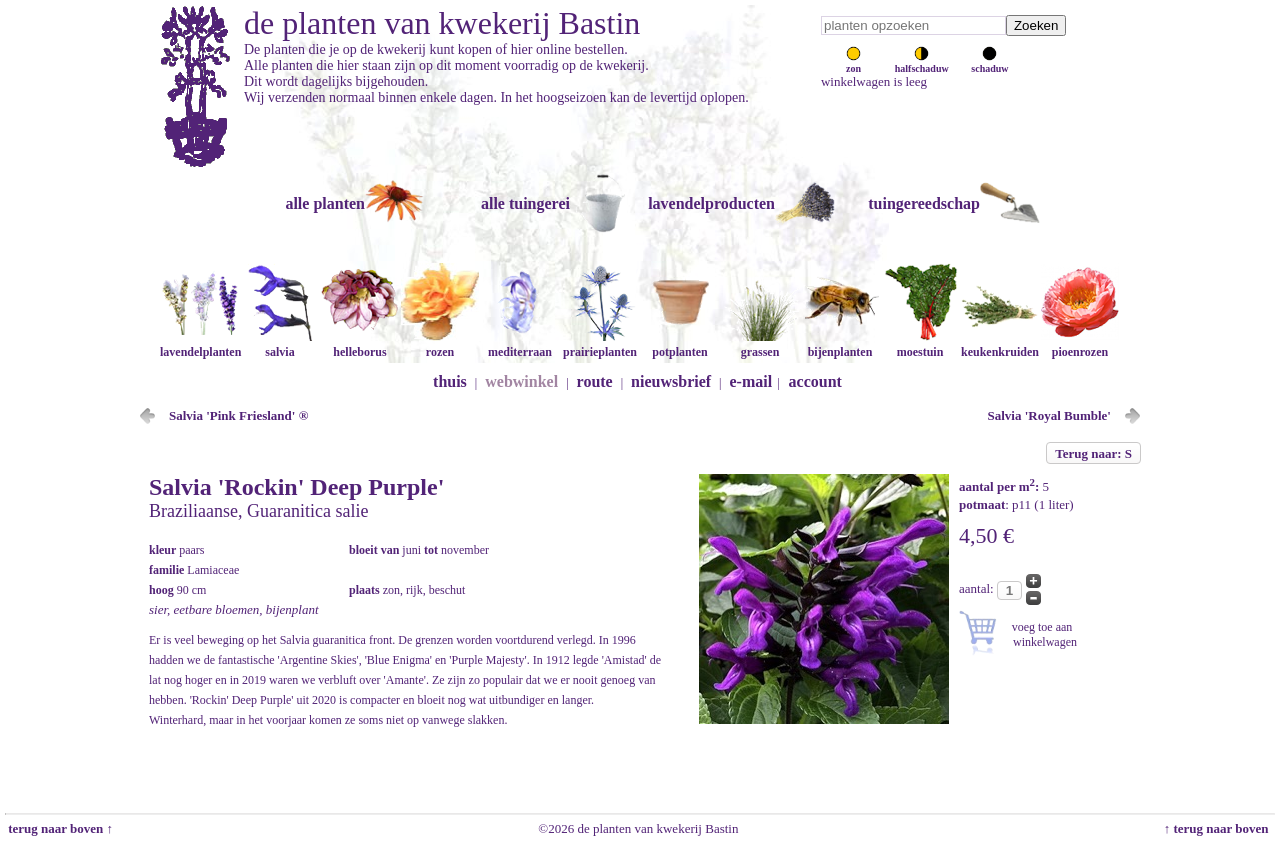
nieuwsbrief (671, 381)
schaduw (989, 63)
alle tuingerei (525, 203)
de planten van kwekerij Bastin (442, 23)
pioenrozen (1080, 344)
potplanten (680, 344)
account (815, 381)
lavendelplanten (200, 344)
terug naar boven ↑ (59, 828)
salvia (280, 344)
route (595, 381)
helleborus (360, 344)
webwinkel (521, 381)
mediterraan (520, 344)
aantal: (978, 588)
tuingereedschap (924, 203)
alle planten (325, 203)
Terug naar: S (1093, 453)
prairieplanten (600, 344)
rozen (440, 344)
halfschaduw (922, 63)
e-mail (751, 381)
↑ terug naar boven (1219, 828)
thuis (450, 381)
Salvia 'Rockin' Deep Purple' (296, 487)
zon (853, 63)
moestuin (920, 344)
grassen (760, 344)
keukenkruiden (1000, 344)
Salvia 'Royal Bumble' (1049, 415)
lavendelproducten (711, 203)
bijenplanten (840, 344)
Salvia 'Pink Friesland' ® (238, 415)
